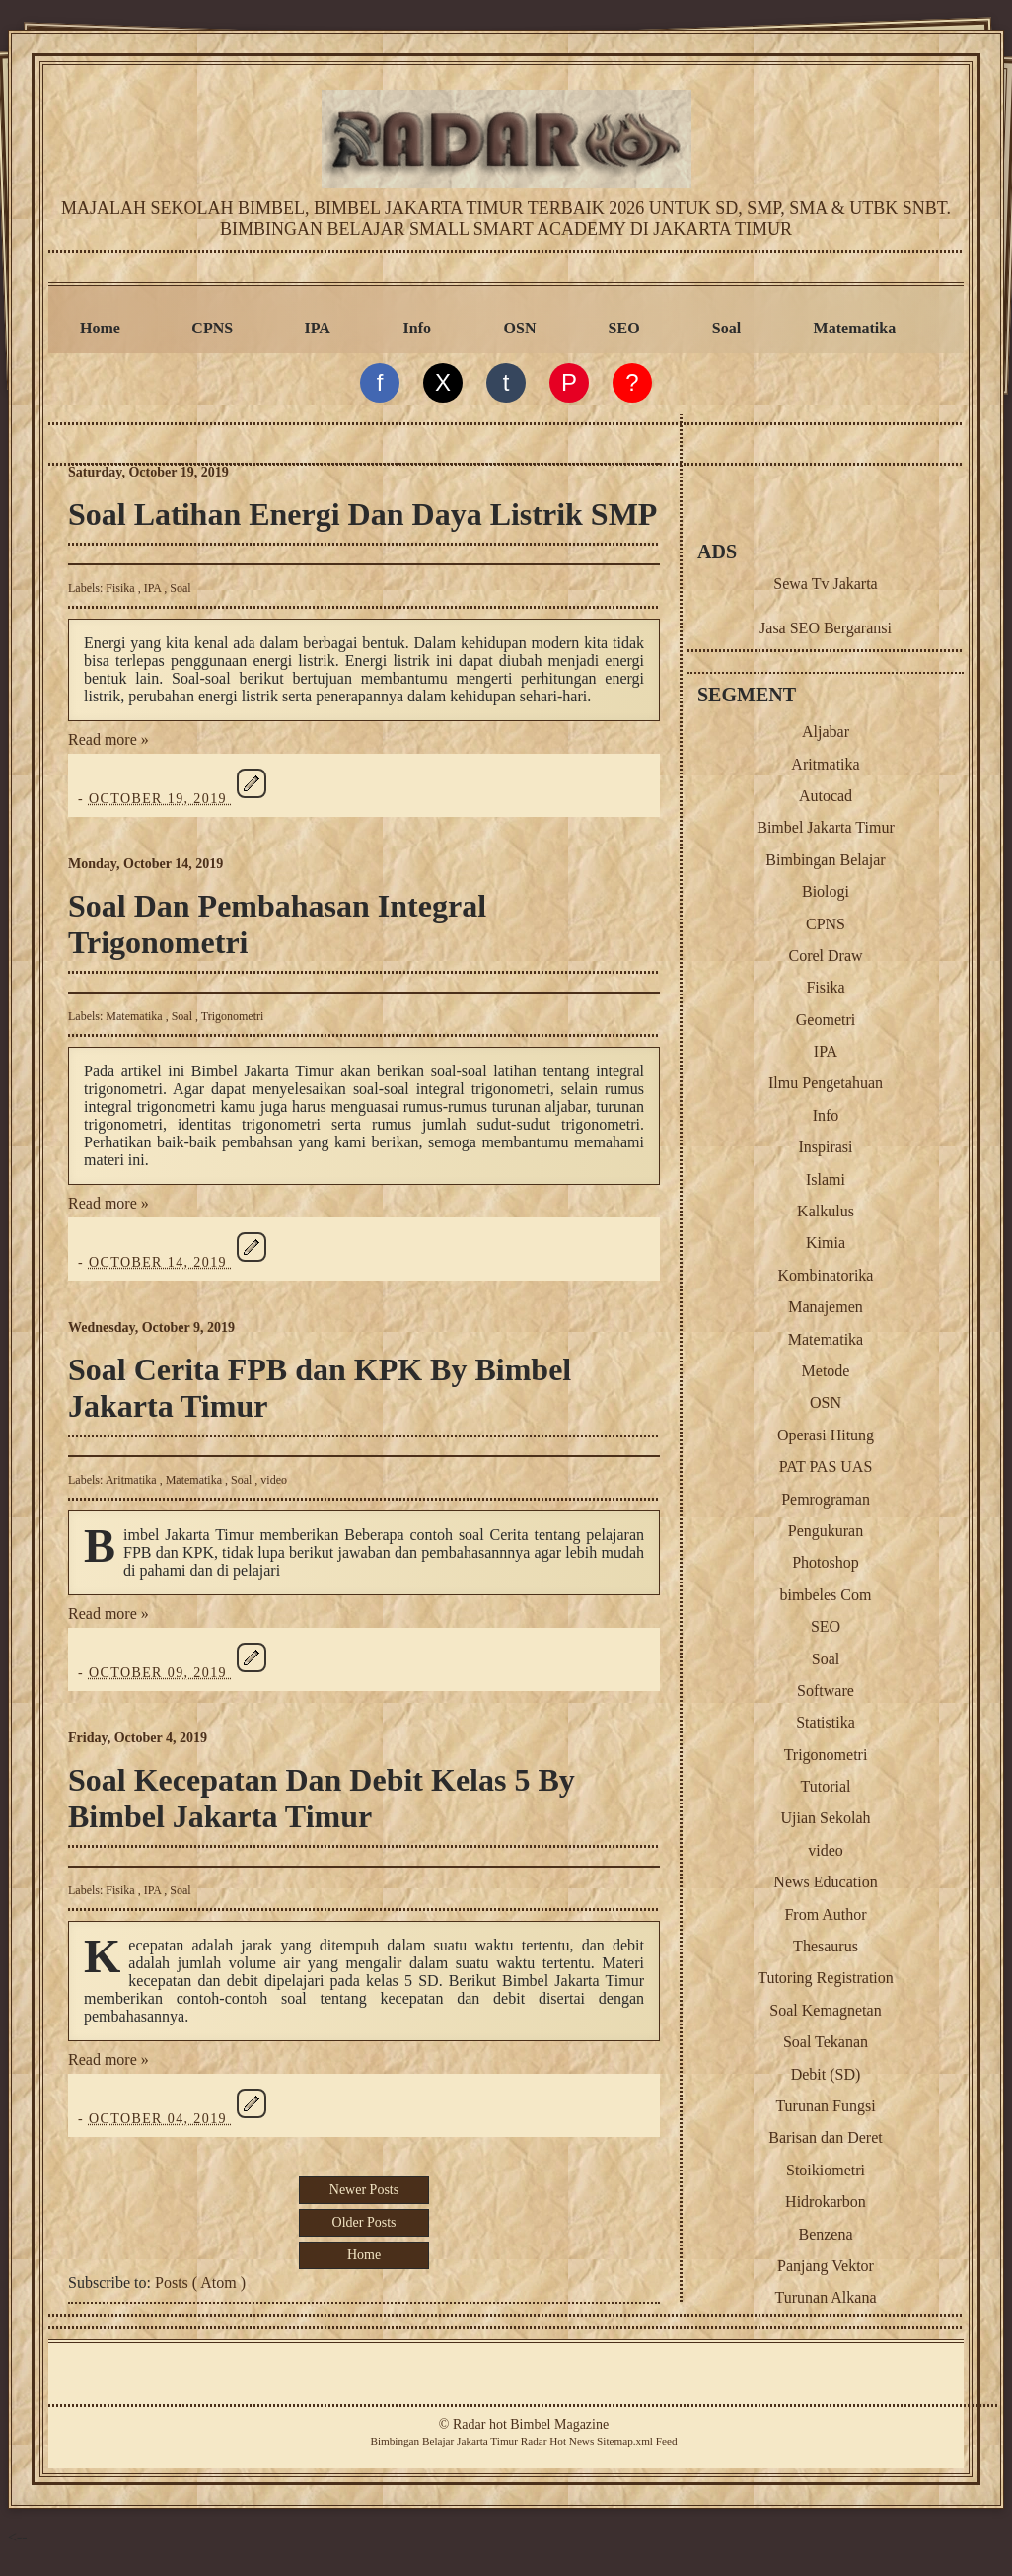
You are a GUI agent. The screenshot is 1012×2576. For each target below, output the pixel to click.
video (273, 1480)
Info (417, 328)
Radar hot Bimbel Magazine (531, 2424)
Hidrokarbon (825, 2201)
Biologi (825, 891)
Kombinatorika (826, 1275)
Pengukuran (825, 1530)
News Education (825, 1882)
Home (100, 328)
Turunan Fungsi (825, 2106)
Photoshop (825, 1562)
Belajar (438, 2441)
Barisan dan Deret (825, 2137)
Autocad (825, 795)
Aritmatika (133, 1480)
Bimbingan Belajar (825, 859)
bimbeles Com (826, 1594)
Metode (826, 1370)
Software (825, 1690)
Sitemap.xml (625, 2441)
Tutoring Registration (826, 1977)
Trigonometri (232, 1016)
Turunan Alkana (826, 2297)
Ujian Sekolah (825, 1817)
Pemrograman (825, 1499)
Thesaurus (825, 1946)
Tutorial (826, 1786)
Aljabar (825, 731)
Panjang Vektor (825, 2265)
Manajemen (825, 1306)
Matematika (855, 328)
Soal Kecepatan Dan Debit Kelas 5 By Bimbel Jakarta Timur (321, 1798)
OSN (520, 328)
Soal (726, 328)
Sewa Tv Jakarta (825, 583)
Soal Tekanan (825, 2041)
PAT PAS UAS (826, 1466)
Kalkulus (825, 1211)
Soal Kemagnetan (825, 2010)
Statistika (825, 1722)
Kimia (825, 1242)
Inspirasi (825, 1147)
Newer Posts (363, 2189)
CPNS (212, 328)
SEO (624, 328)
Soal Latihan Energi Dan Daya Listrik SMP (362, 514)
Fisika (121, 588)
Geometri (825, 1019)
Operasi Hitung (825, 1435)
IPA (317, 328)
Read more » (108, 739)
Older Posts (364, 2222)
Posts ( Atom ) (200, 2282)
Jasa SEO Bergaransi (825, 628)
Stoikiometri (825, 2170)
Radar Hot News (558, 2441)
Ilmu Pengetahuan (825, 1082)
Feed (667, 2441)
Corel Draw (825, 955)
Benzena (825, 2234)
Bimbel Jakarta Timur (826, 827)
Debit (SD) (826, 2074)
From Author (825, 1914)
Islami (825, 1179)
